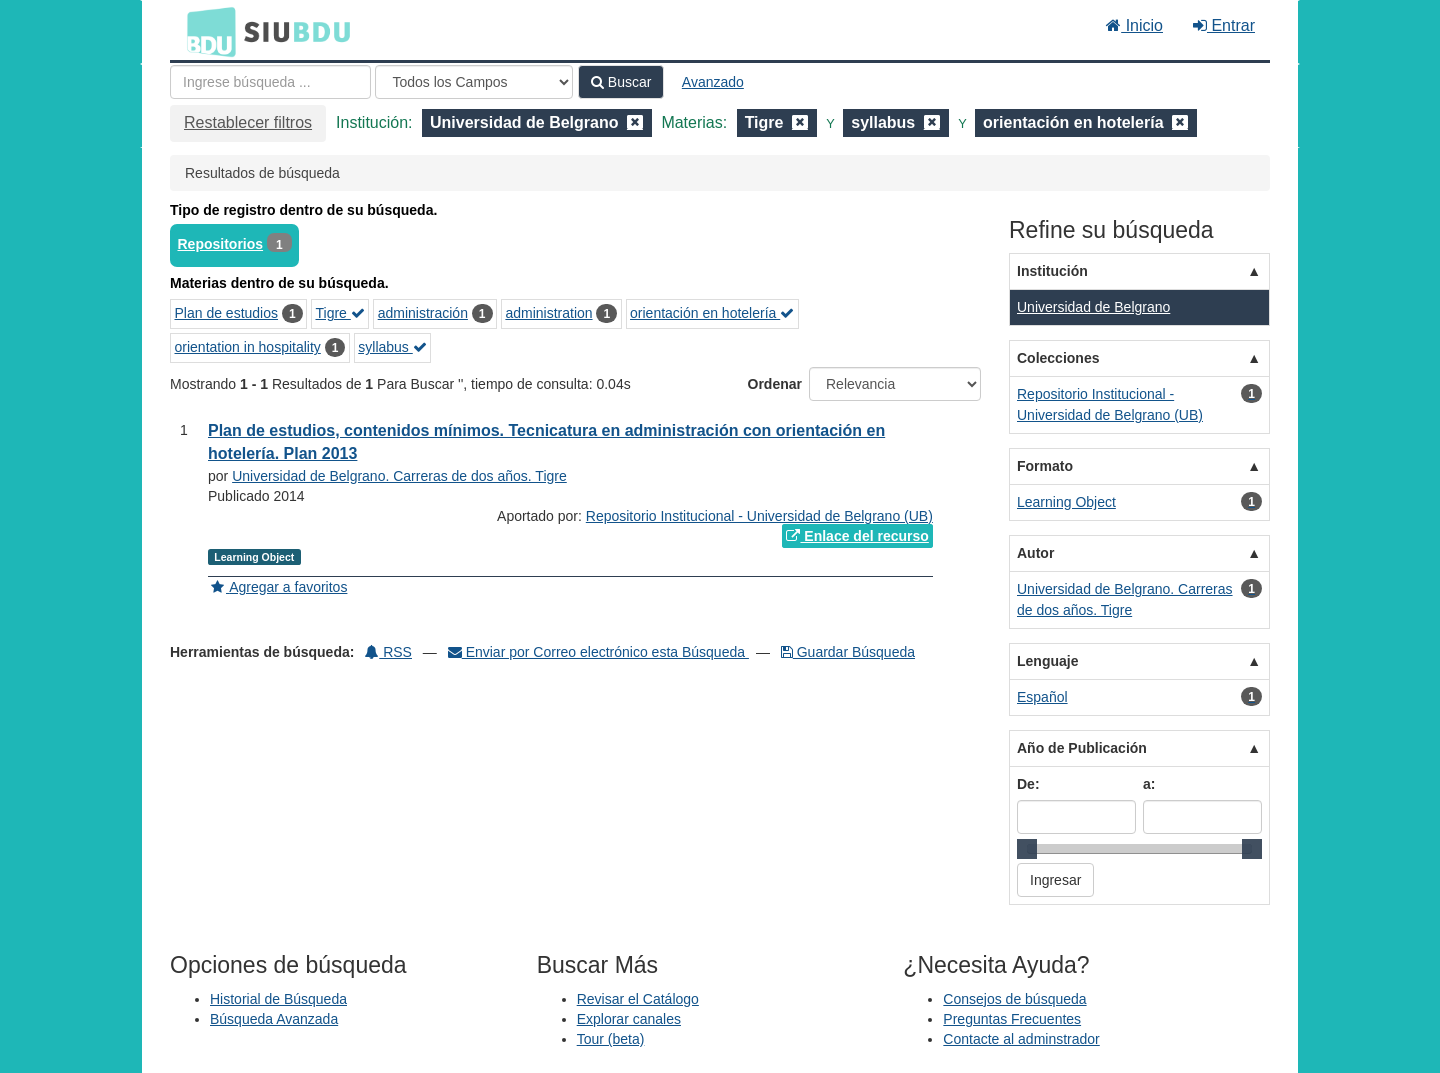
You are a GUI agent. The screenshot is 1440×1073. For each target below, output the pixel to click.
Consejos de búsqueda (1014, 999)
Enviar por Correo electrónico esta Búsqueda (598, 652)
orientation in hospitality (248, 347)
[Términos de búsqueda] (270, 82)
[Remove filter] (635, 122)
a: (1149, 784)
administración (423, 313)
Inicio (1134, 25)
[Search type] (474, 82)
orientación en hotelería (712, 313)
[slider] (1027, 849)
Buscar (621, 82)
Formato (1045, 466)
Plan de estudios (227, 313)
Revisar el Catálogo (638, 999)
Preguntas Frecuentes (1012, 1019)
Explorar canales (629, 1019)
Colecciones (1058, 358)
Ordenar (775, 384)
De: (1028, 784)
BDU (206, 31)
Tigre (340, 313)
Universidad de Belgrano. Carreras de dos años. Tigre (399, 476)
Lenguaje (1047, 661)
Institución (1052, 271)
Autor (1035, 553)
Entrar (1224, 25)
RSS (388, 652)
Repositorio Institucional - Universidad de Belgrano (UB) (759, 516)
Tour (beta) (611, 1039)
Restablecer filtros (248, 122)
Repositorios (221, 244)
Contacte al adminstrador (1021, 1039)
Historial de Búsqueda (278, 999)
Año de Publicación (1082, 748)
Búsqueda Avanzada (274, 1019)
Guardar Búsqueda (848, 652)
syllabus (392, 347)
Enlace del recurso (857, 536)
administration (548, 313)
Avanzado (713, 82)
